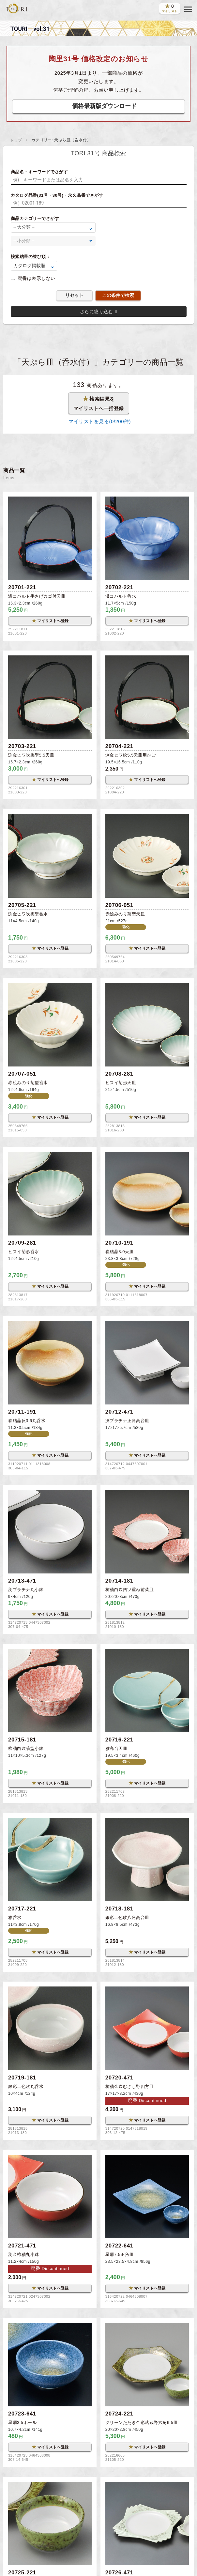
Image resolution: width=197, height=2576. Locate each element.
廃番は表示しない (36, 278)
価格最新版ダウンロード (104, 105)
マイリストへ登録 (50, 620)
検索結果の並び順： (31, 256)
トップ (16, 140)
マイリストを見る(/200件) (98, 421)
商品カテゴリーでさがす (35, 218)
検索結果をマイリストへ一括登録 (98, 403)
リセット (74, 295)
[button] (188, 9)
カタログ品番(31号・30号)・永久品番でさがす (57, 195)
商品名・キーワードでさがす (39, 171)
